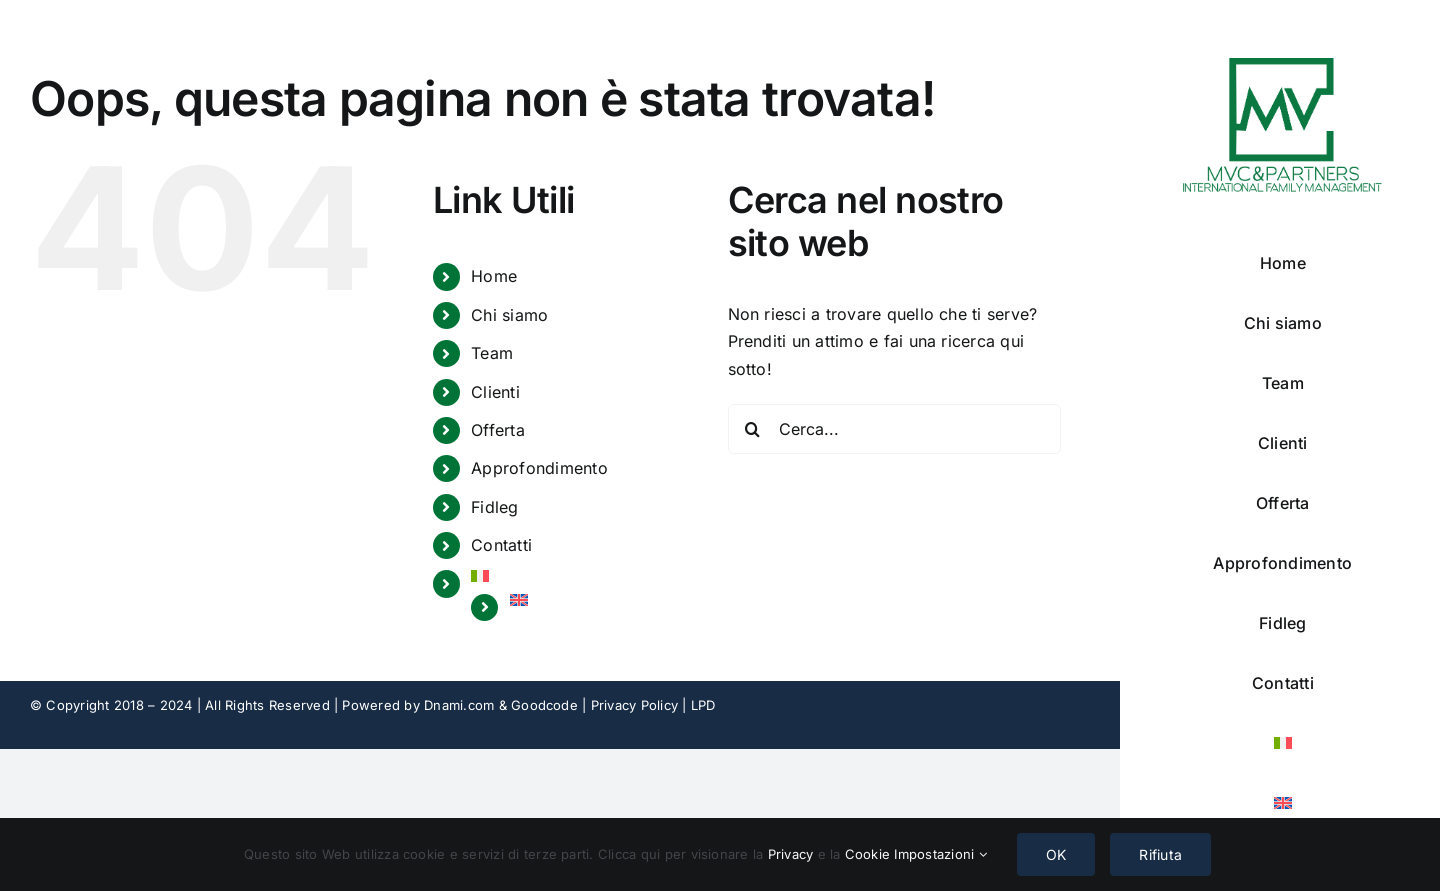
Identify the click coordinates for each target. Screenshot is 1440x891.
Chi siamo (509, 315)
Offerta (498, 430)
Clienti (495, 392)
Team (492, 353)
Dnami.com (459, 705)
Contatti (501, 545)
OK (1056, 854)
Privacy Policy (634, 705)
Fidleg (494, 507)
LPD (703, 705)
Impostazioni (940, 854)
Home (494, 276)
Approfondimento (539, 468)
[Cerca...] (894, 429)
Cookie (870, 854)
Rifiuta (1160, 854)
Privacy (793, 854)
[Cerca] (753, 429)
